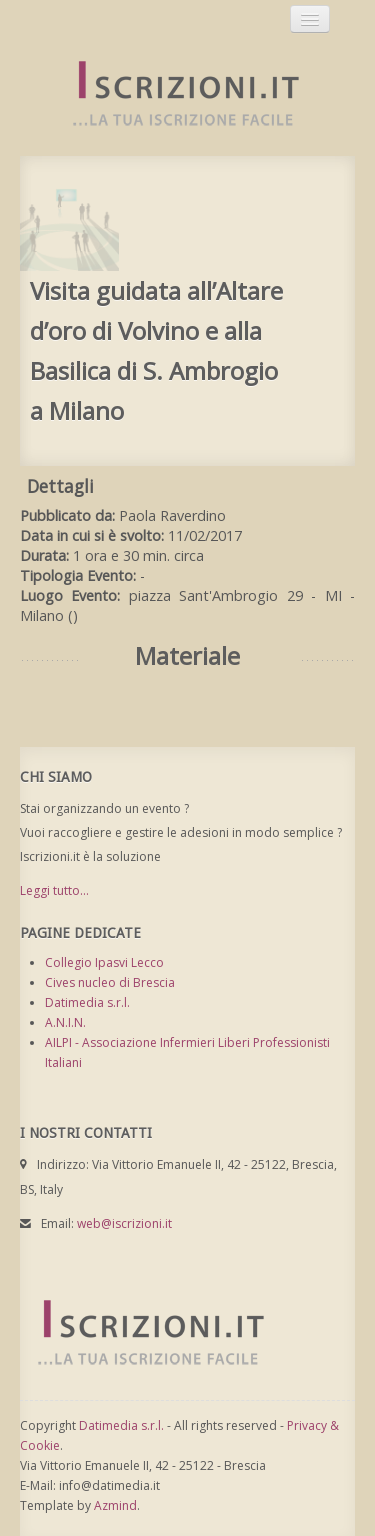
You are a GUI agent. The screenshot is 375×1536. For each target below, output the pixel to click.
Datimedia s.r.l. (87, 1002)
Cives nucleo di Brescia (110, 982)
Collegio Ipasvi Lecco (104, 962)
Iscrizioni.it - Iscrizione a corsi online (175, 94)
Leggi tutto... (54, 890)
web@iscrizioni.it (124, 1223)
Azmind (115, 1505)
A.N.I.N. (65, 1022)
